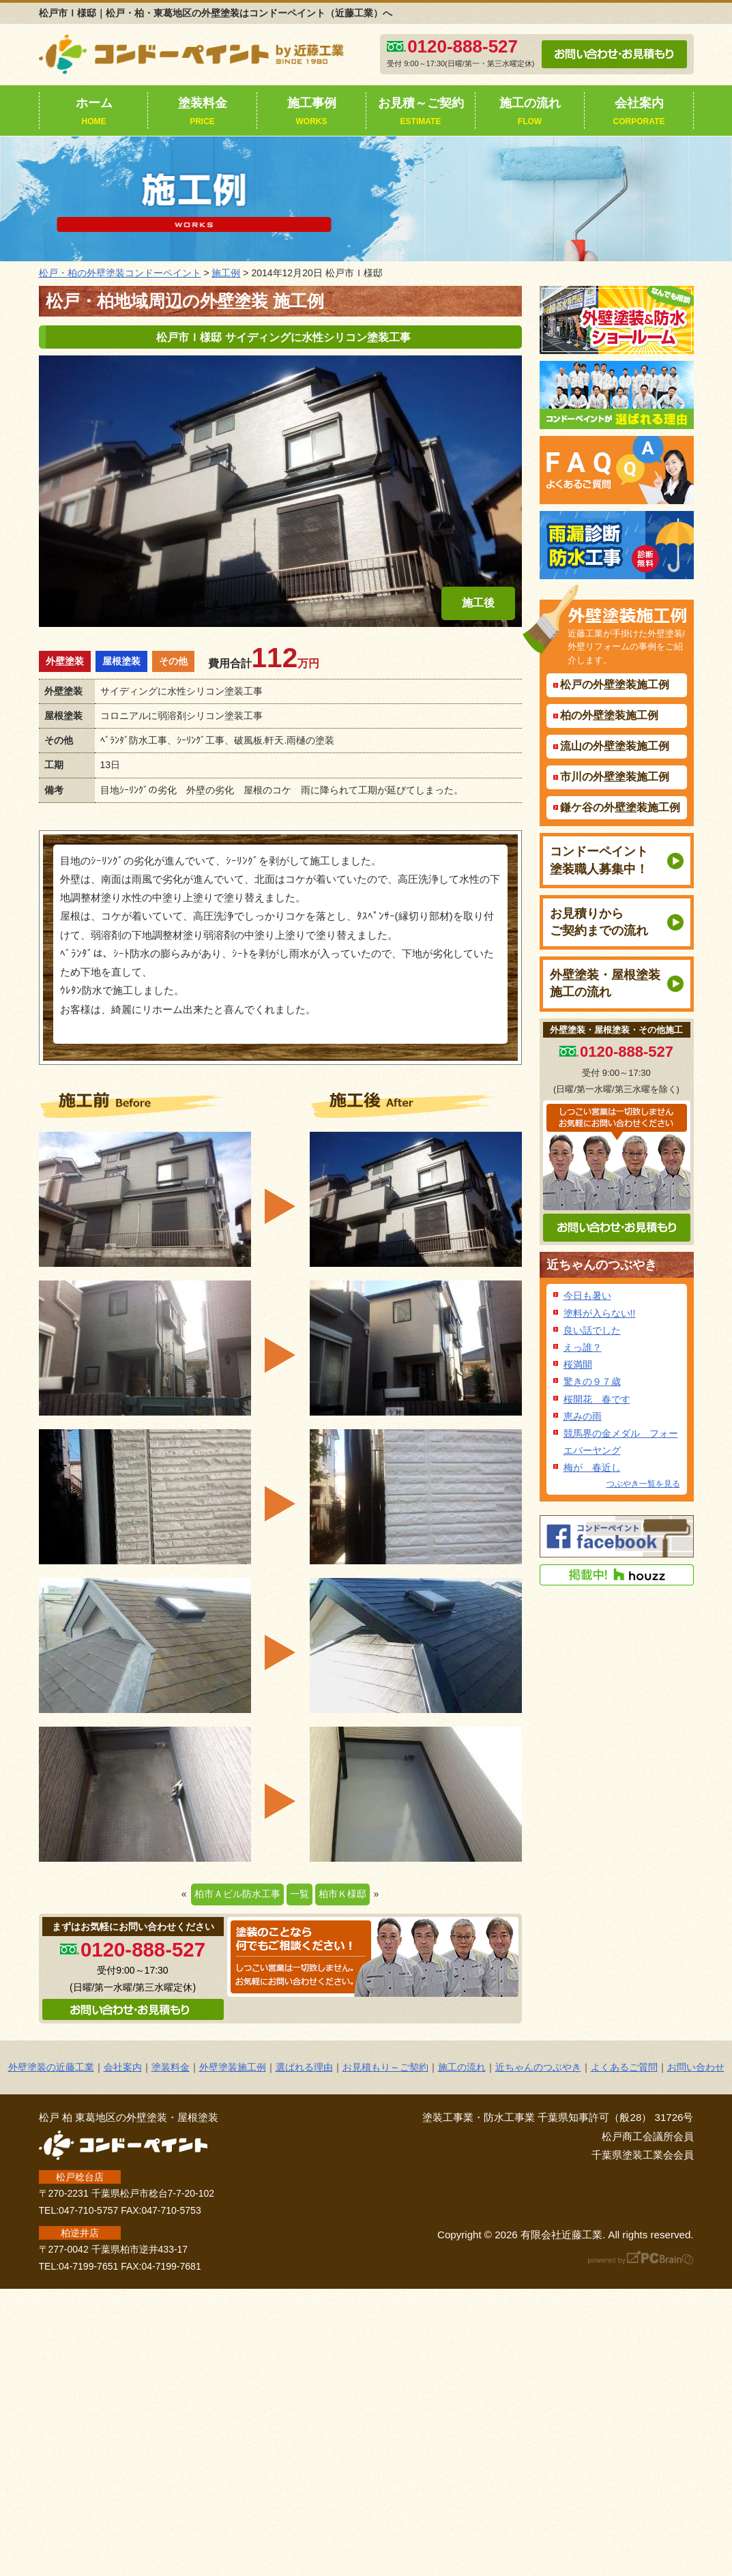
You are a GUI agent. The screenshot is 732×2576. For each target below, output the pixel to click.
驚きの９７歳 (592, 1381)
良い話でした (592, 1330)
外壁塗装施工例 (232, 2067)
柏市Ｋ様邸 (342, 1893)
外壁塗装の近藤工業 (51, 2067)
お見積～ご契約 (420, 112)
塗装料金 (202, 112)
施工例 (225, 272)
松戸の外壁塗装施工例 (614, 684)
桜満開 (577, 1364)
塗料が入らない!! (599, 1313)
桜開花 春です (596, 1399)
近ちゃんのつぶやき (601, 1265)
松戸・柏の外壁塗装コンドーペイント (120, 272)
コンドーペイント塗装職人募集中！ (599, 860)
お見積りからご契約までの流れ (599, 922)
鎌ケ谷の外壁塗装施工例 (620, 807)
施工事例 (311, 112)
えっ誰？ (582, 1347)
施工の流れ (530, 112)
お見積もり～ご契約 (385, 2067)
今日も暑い (587, 1295)
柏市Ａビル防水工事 (237, 1893)
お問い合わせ (695, 2067)
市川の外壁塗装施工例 (614, 776)
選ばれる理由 (304, 2067)
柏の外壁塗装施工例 (609, 715)
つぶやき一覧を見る (643, 1484)
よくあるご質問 (624, 2067)
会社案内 (639, 112)
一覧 (299, 1893)
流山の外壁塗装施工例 (614, 746)
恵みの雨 (582, 1416)
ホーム (94, 112)
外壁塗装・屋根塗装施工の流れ (605, 983)
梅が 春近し (592, 1467)
